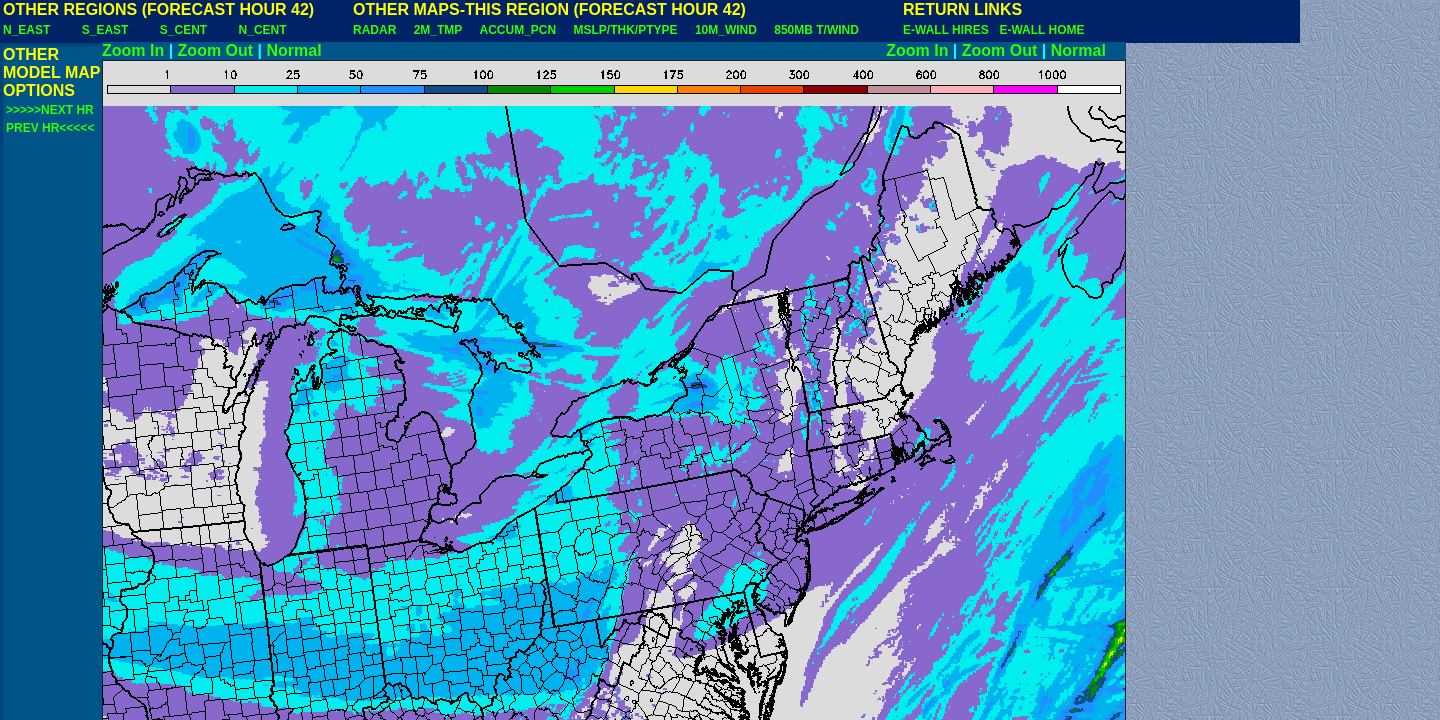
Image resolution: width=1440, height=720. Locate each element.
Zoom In (133, 50)
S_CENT (183, 30)
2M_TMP (438, 30)
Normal (294, 50)
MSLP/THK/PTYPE (626, 30)
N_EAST (26, 30)
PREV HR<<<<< (50, 128)
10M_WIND (726, 30)
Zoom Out (216, 50)
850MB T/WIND (816, 30)
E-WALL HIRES (949, 30)
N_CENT (263, 30)
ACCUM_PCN (518, 30)
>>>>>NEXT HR (50, 110)
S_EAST (105, 30)
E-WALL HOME (1041, 30)
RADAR (374, 30)
